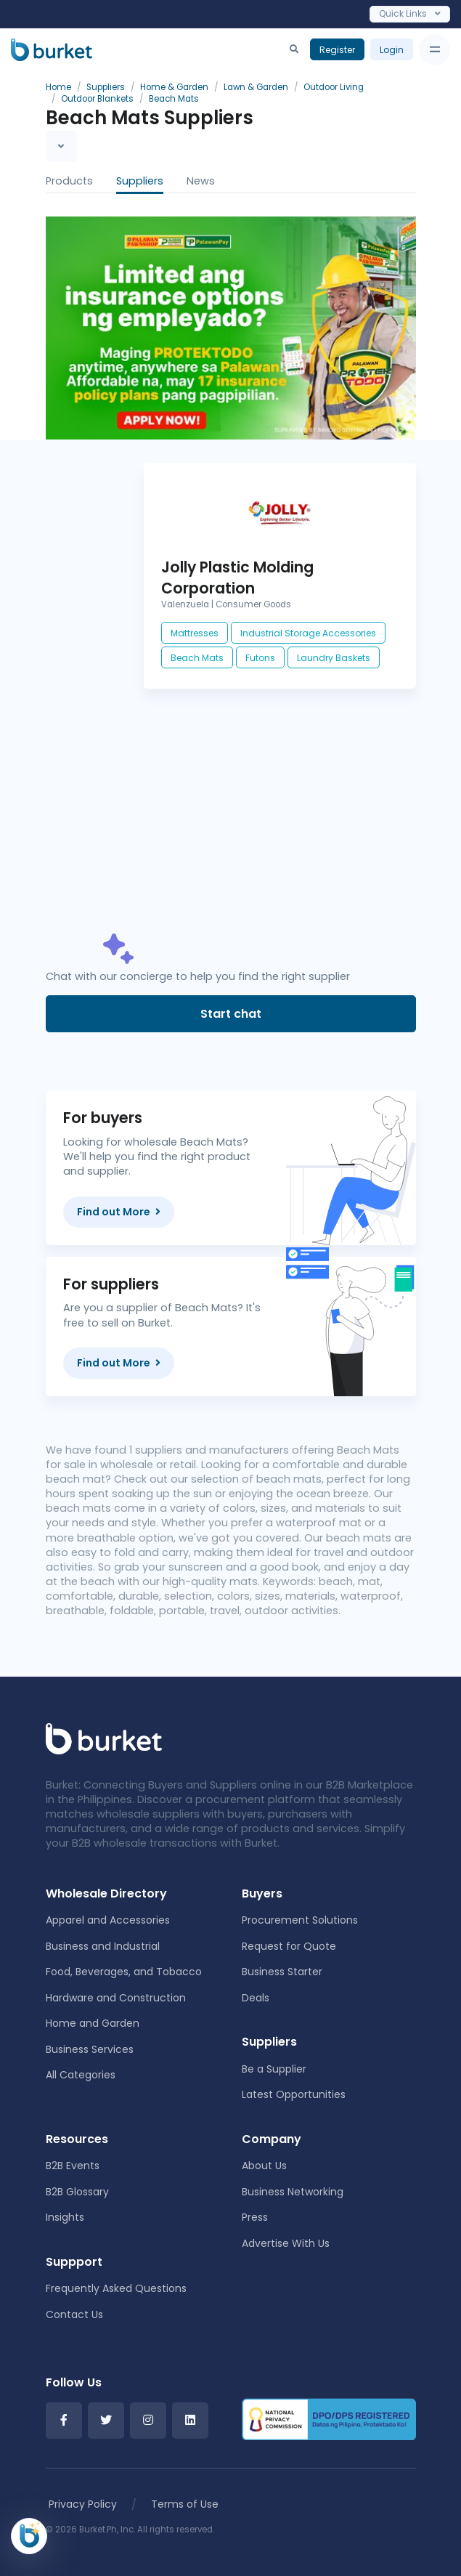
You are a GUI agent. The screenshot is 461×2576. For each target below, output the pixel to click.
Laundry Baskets (333, 658)
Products (69, 181)
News (201, 181)
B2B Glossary (77, 2191)
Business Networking (292, 2191)
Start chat (230, 1013)
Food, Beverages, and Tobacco (124, 1971)
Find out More (118, 1211)
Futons (260, 658)
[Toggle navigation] (434, 49)
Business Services (90, 2049)
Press (255, 2217)
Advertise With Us (286, 2243)
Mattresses (195, 633)
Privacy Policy (83, 2504)
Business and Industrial (103, 1946)
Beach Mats (197, 658)
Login (392, 50)
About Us (264, 2165)
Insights (65, 2217)
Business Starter (282, 1971)
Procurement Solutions (300, 1920)
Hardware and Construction (116, 1997)
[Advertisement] (280, 825)
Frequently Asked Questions (116, 2288)
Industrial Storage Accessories (308, 633)
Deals (255, 1997)
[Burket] (51, 49)
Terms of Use (185, 2504)
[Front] (104, 1737)
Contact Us (74, 2314)
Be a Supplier (274, 2069)
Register (337, 50)
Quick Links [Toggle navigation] (410, 13)
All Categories (80, 2074)
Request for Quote (289, 1946)
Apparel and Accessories (108, 1920)
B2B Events (72, 2165)
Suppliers (139, 181)
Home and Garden (92, 2023)
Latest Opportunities (294, 2094)
